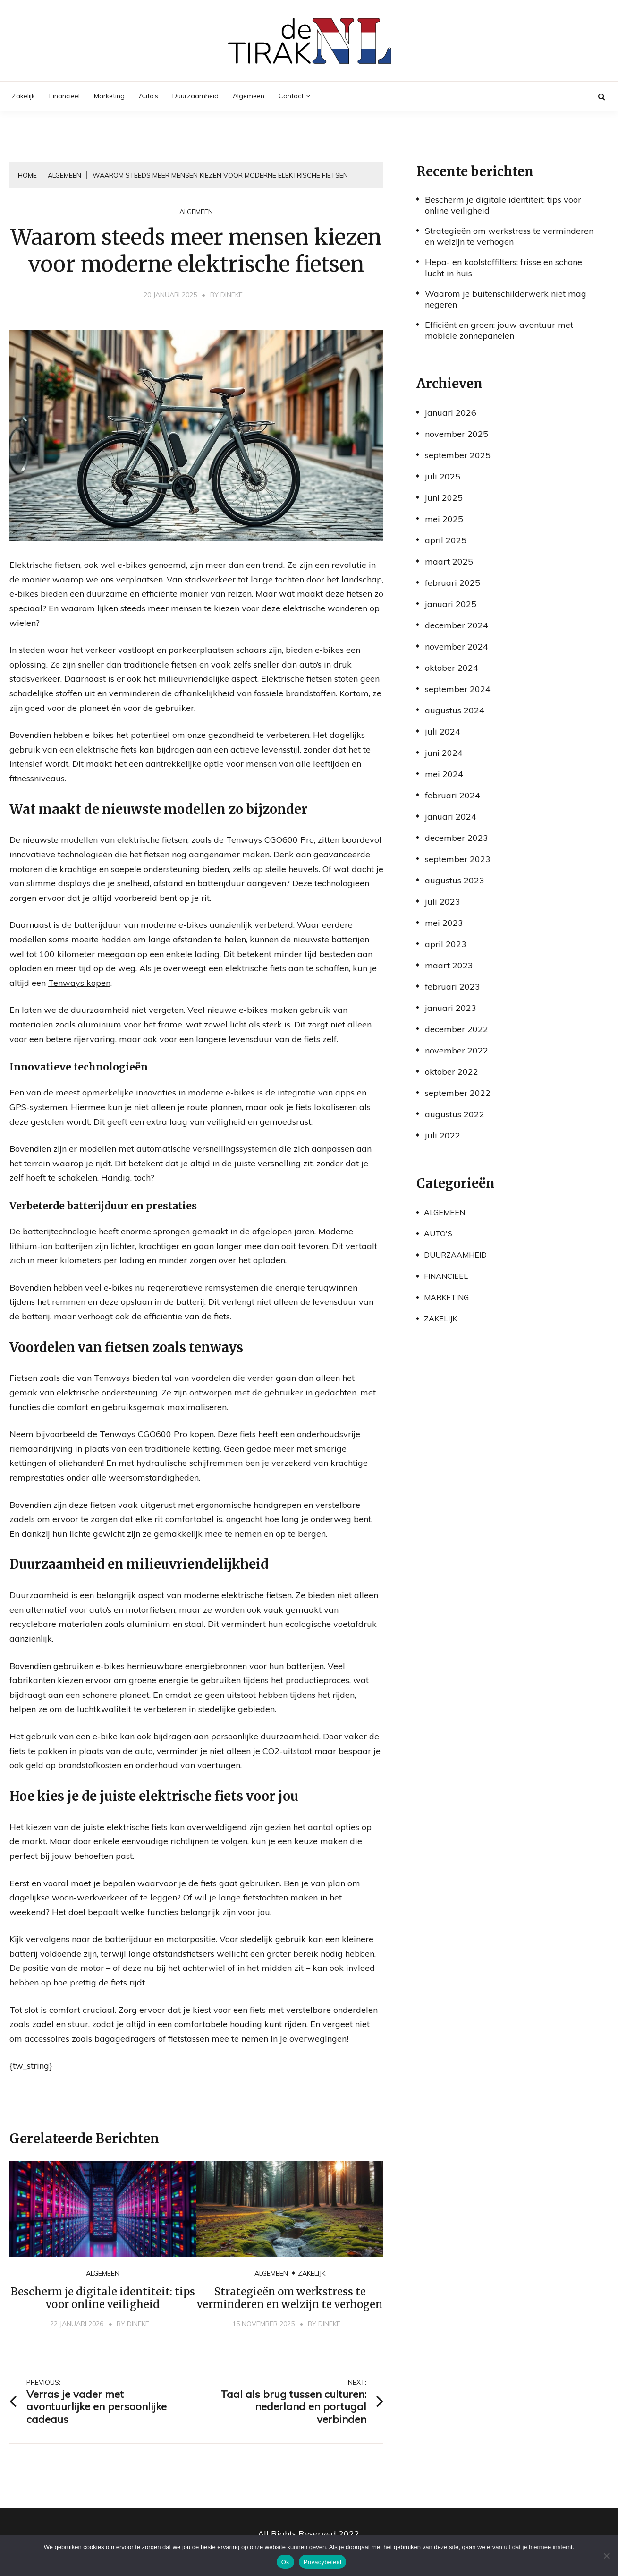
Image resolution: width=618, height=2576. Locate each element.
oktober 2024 (451, 667)
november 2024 (456, 646)
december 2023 (456, 837)
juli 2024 (442, 731)
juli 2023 (442, 901)
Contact (291, 96)
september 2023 (458, 859)
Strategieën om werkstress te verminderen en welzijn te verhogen (289, 2298)
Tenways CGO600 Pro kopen (157, 1434)
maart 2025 (449, 561)
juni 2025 (444, 497)
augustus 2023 (454, 880)
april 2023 (445, 944)
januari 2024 (450, 816)
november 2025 (456, 433)
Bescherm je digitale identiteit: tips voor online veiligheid (102, 2298)
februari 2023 (452, 986)
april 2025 (445, 540)
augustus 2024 (454, 710)
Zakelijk (23, 96)
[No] (606, 2555)
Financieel (64, 96)
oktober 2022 (451, 1071)
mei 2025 (444, 518)
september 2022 (458, 1092)
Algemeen (248, 96)
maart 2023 (449, 965)
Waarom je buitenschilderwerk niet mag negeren (505, 299)
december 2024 (456, 625)
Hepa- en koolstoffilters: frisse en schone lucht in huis (503, 267)
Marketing (109, 96)
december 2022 (456, 1029)
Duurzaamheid (195, 96)
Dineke (231, 295)
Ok (285, 2562)
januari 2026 (450, 412)
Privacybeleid (323, 2562)
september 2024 (458, 689)
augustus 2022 (454, 1114)
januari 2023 (450, 1007)
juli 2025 (442, 476)
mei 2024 (444, 774)
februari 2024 (452, 795)
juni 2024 (444, 752)
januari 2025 (450, 604)
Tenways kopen (79, 982)
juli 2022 (442, 1135)
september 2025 (458, 455)
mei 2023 (444, 922)
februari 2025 (452, 582)
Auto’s (148, 96)
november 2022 (456, 1050)
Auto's (438, 1233)
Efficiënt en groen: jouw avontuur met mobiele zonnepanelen (499, 330)
